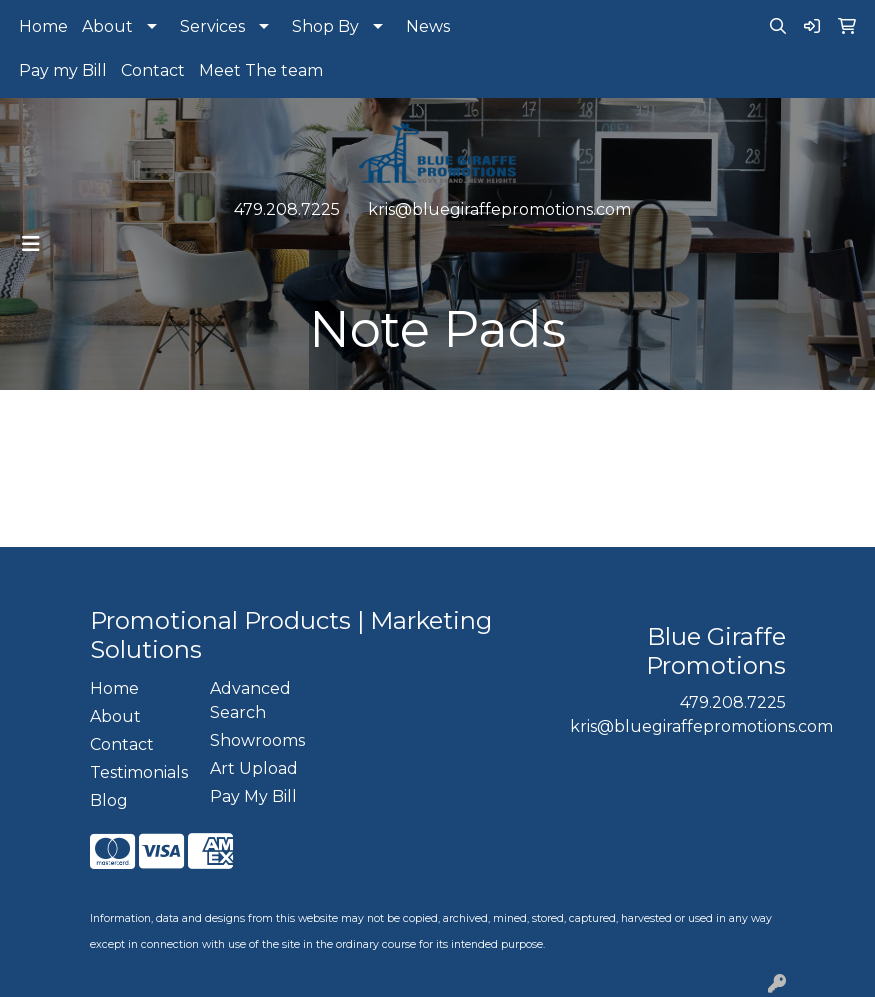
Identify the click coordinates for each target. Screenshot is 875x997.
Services (212, 26)
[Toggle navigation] (31, 244)
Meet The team (261, 70)
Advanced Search (250, 700)
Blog (109, 800)
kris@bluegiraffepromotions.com (499, 209)
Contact (153, 70)
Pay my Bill (63, 70)
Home (43, 26)
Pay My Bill (253, 796)
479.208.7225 (287, 209)
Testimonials (138, 772)
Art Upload (254, 768)
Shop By (325, 26)
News (428, 26)
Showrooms (257, 740)
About (107, 26)
